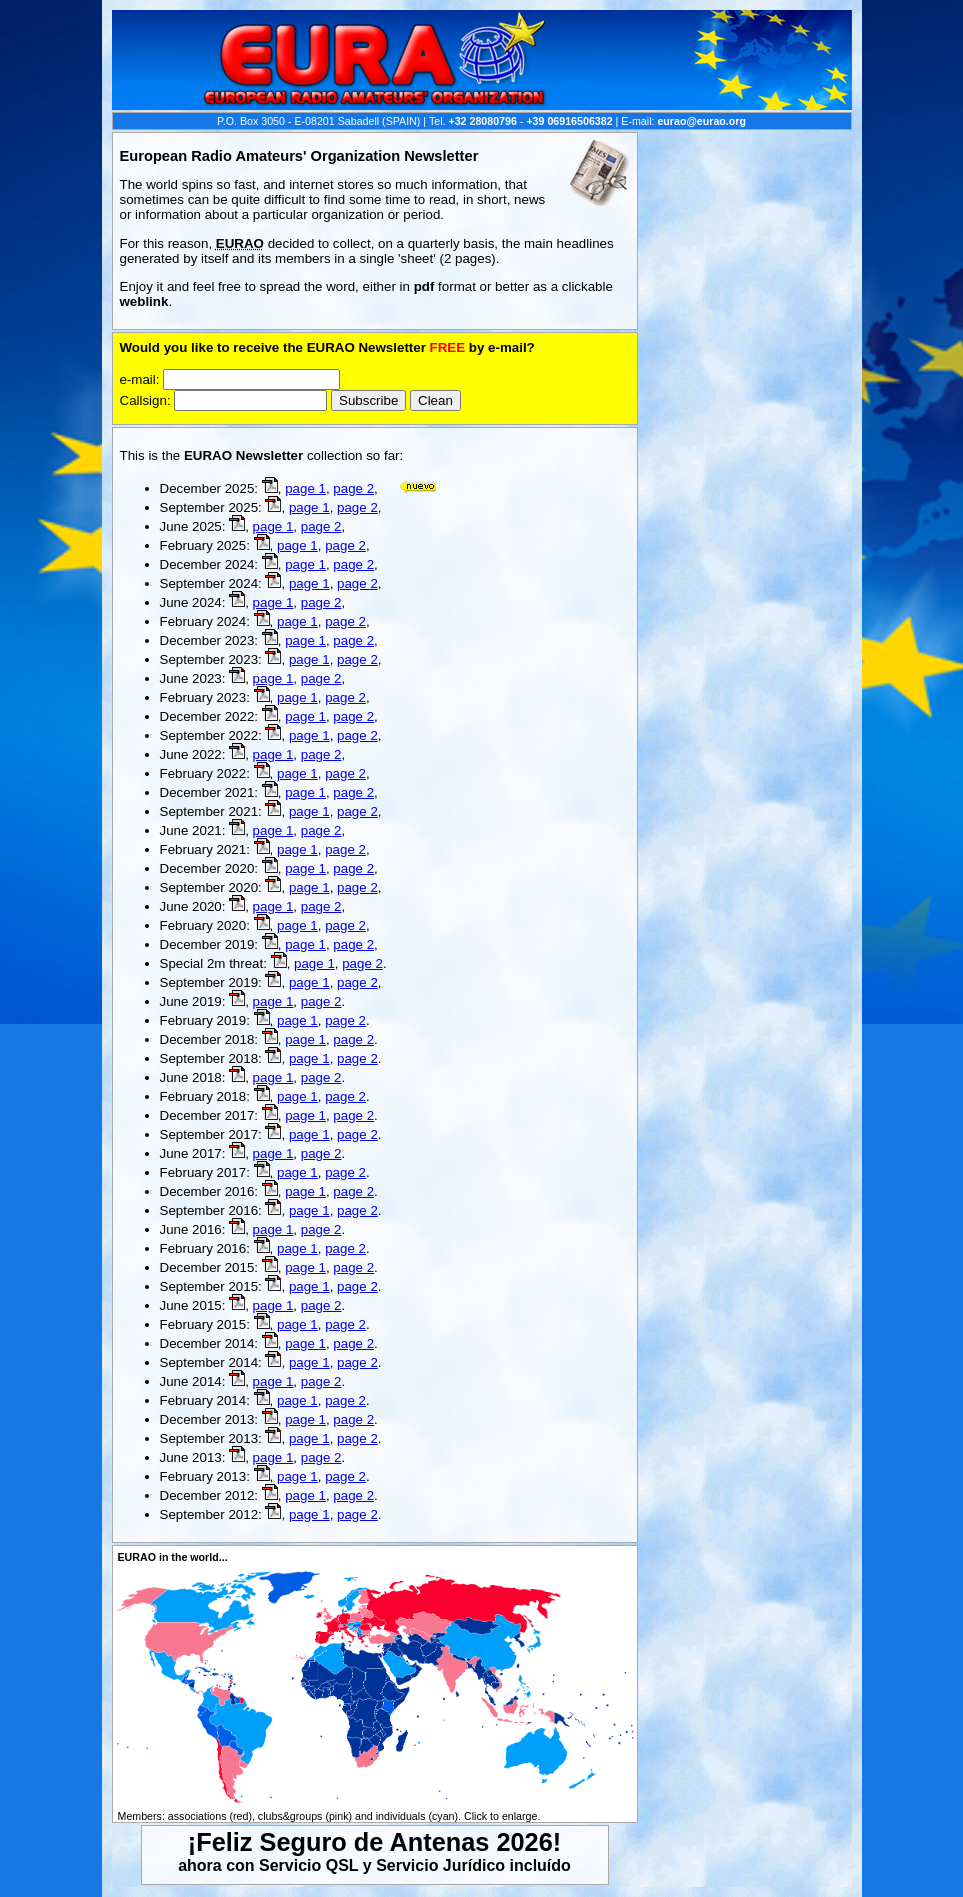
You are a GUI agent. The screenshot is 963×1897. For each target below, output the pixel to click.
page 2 (353, 488)
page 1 (305, 488)
